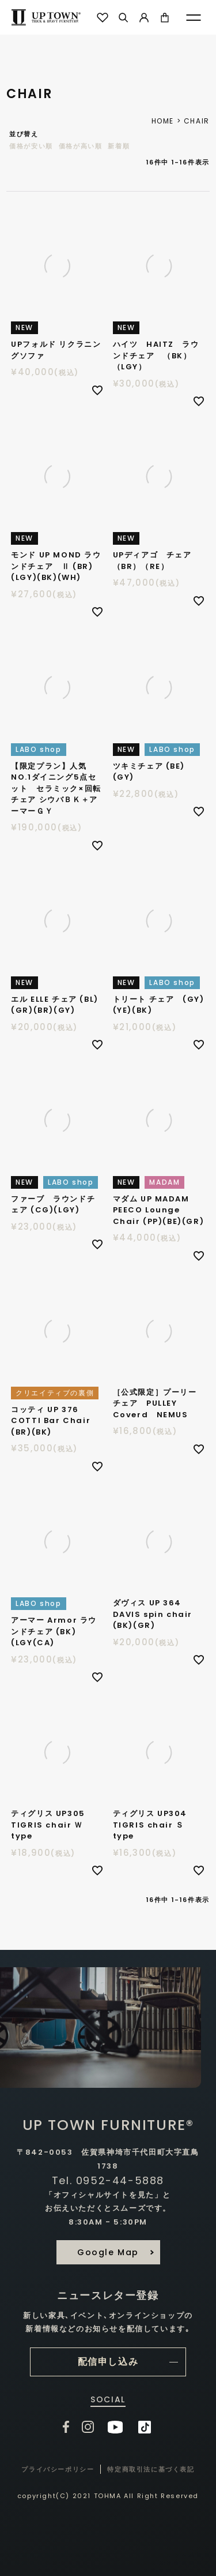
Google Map (108, 2252)
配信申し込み (108, 2361)
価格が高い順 (81, 146)
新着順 (119, 146)
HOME (162, 121)
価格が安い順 (31, 146)
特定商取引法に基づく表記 (150, 2469)
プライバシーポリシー (57, 2469)
